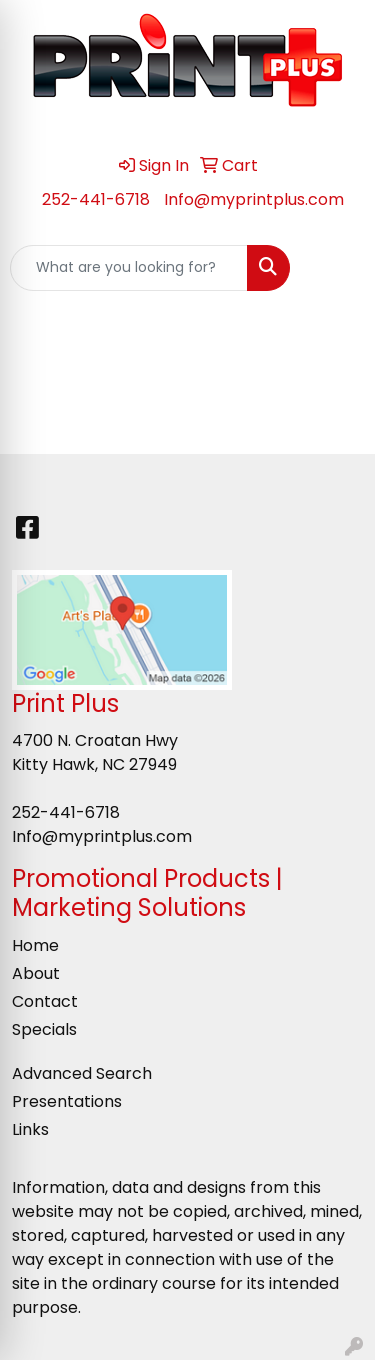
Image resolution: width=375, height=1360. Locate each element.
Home (35, 945)
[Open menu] (335, 268)
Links (30, 1129)
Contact (45, 1001)
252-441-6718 (96, 199)
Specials (44, 1029)
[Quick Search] (129, 268)
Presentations (67, 1101)
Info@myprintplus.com (254, 199)
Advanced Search (82, 1073)
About (36, 973)
